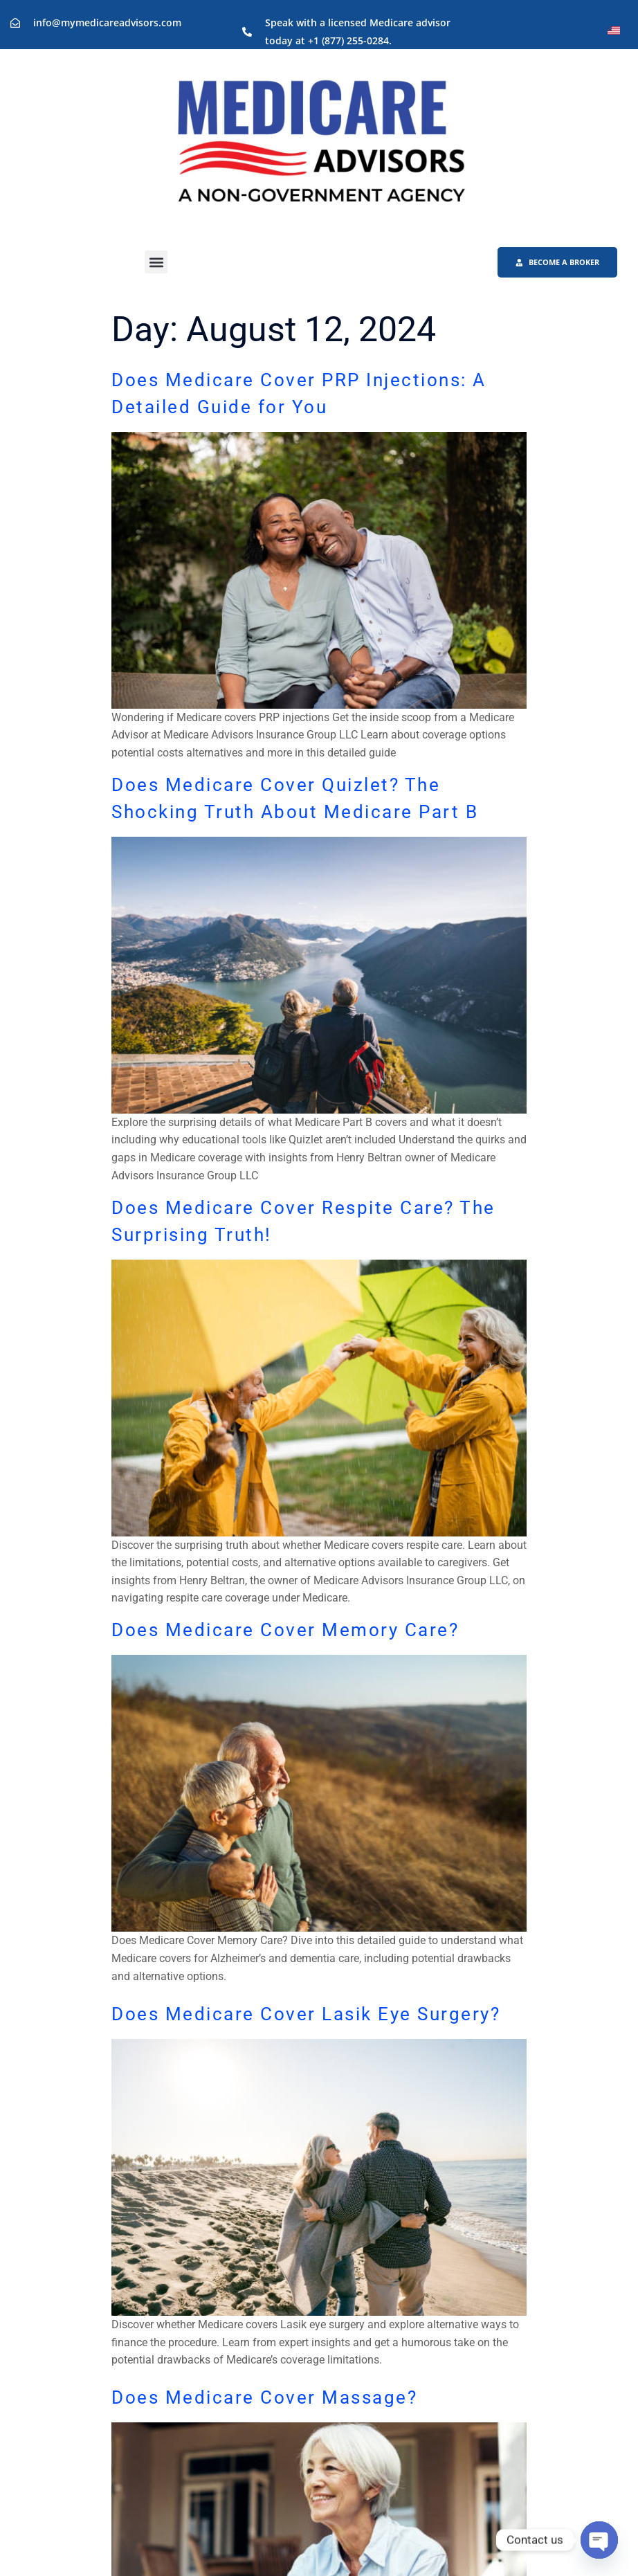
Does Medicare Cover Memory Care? (285, 1632)
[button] (156, 262)
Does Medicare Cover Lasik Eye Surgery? (305, 2015)
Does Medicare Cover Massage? (264, 2398)
